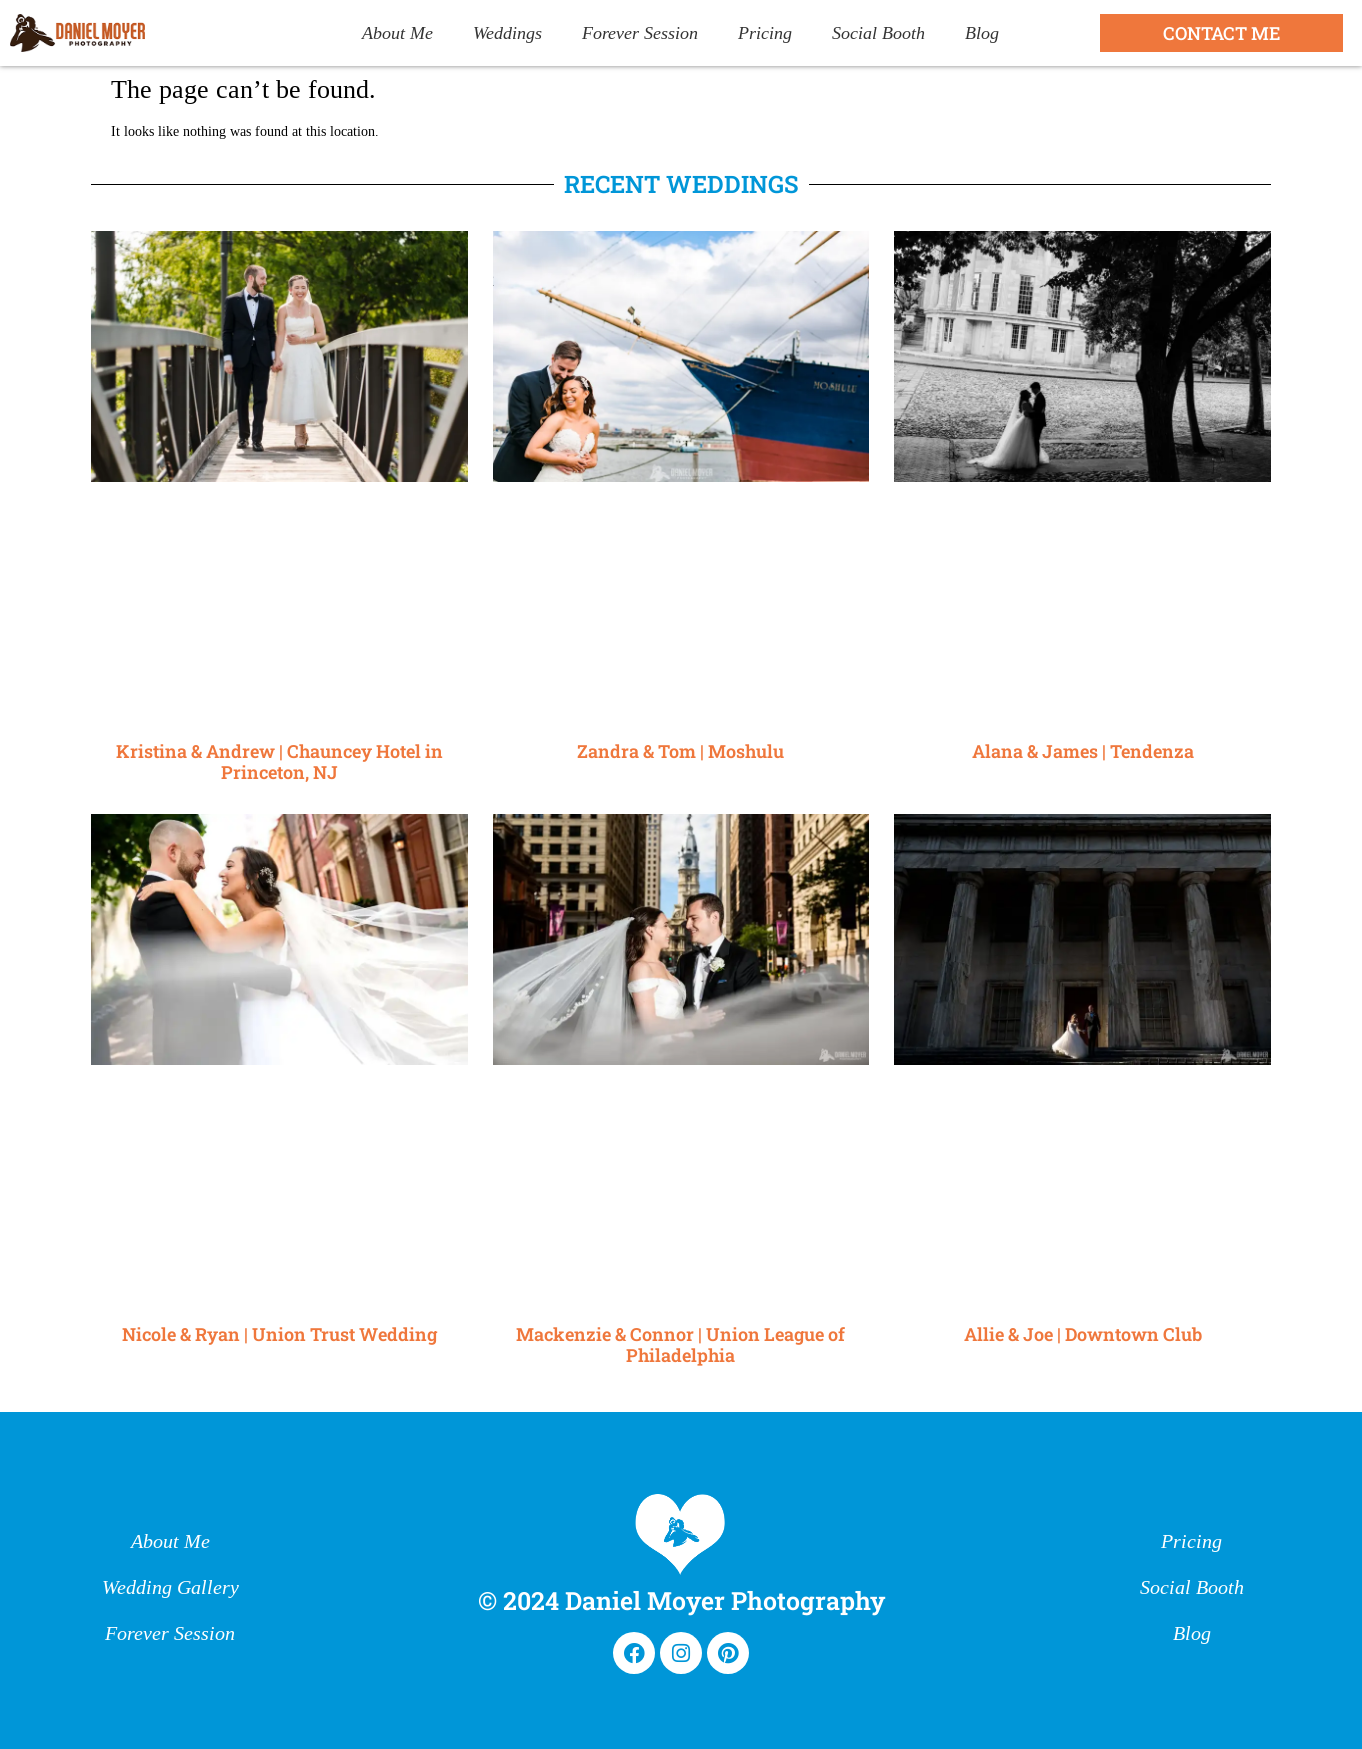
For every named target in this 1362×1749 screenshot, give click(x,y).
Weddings (507, 33)
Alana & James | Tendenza (1083, 751)
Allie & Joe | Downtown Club (1083, 1334)
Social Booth (878, 33)
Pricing (765, 33)
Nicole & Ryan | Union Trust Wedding (279, 1334)
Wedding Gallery (170, 1588)
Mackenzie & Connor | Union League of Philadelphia (680, 1345)
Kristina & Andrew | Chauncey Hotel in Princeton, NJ (279, 762)
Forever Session (640, 33)
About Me (397, 33)
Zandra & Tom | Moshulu (680, 751)
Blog (982, 33)
